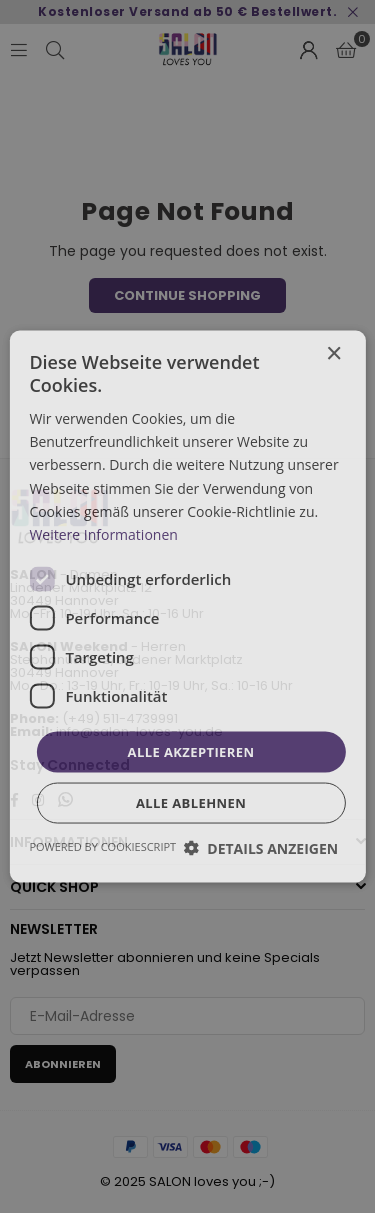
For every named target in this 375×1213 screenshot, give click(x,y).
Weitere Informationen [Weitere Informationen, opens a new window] (103, 533)
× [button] (333, 353)
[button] (261, 848)
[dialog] (187, 606)
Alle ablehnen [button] (191, 803)
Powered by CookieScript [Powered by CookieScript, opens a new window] (102, 846)
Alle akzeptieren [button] (191, 751)
